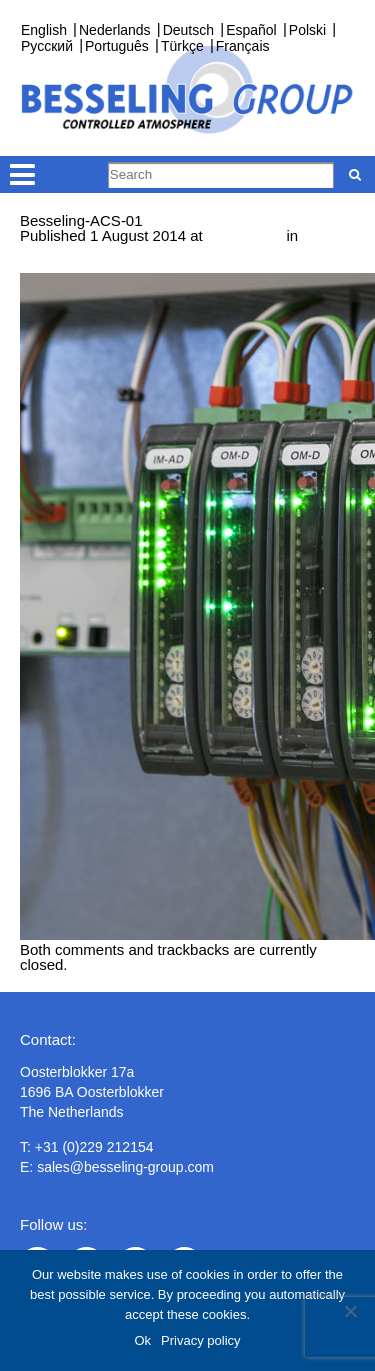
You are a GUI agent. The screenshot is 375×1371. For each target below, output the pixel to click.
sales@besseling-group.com (125, 1167)
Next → (127, 265)
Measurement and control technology (143, 250)
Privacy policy (200, 1340)
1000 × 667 (245, 235)
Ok (142, 1340)
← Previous (59, 265)
